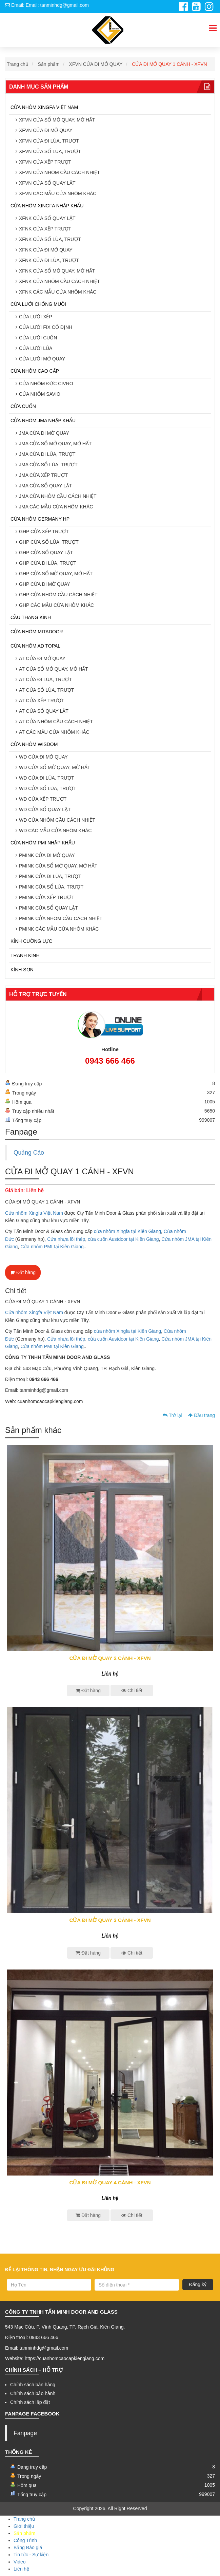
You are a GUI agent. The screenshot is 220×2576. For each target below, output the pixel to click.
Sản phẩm (49, 64)
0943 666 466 (110, 1060)
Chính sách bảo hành (32, 2393)
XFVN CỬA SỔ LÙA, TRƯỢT (50, 151)
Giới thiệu (24, 2526)
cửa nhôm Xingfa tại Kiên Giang (127, 1231)
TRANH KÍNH (25, 955)
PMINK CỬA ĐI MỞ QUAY (47, 855)
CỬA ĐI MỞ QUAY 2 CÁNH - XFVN (110, 1658)
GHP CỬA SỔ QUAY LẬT (46, 552)
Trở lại (172, 1415)
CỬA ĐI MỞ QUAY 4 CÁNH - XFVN (110, 2182)
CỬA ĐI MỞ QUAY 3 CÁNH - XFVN (110, 1920)
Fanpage (25, 2433)
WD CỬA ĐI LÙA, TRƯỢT (46, 778)
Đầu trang (201, 1415)
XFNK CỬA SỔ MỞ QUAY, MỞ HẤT (57, 271)
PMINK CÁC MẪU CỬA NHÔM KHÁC (59, 929)
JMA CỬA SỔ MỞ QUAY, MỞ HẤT (55, 443)
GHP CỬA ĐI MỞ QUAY (44, 584)
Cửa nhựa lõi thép (66, 1239)
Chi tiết (131, 1690)
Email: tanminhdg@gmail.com (36, 2348)
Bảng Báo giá (28, 2547)
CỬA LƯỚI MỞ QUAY (42, 358)
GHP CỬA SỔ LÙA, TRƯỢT (49, 542)
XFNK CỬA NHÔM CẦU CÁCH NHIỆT (59, 281)
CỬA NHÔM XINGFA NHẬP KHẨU (47, 205)
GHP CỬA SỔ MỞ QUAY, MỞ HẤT (56, 573)
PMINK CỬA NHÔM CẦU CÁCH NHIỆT (60, 918)
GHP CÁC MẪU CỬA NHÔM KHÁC (56, 605)
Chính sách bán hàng (32, 2384)
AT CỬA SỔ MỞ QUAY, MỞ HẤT (53, 669)
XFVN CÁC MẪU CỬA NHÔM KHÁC (57, 193)
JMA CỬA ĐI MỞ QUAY (44, 433)
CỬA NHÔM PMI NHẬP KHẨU (43, 842)
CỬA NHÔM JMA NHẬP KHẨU (43, 420)
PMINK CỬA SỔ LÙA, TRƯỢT (51, 887)
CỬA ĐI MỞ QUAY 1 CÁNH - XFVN (169, 64)
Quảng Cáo (29, 1152)
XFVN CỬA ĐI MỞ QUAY (96, 64)
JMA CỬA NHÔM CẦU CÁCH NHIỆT (58, 496)
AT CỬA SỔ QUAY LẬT (43, 711)
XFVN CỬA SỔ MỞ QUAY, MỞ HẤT (57, 120)
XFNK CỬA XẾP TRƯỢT (45, 228)
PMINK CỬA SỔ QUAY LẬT (48, 908)
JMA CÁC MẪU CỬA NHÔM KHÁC (56, 506)
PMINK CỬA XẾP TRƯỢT (46, 897)
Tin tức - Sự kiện (31, 2554)
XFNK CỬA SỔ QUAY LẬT (47, 218)
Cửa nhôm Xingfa (24, 1213)
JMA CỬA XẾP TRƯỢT (43, 475)
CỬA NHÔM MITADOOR (37, 631)
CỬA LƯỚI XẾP (35, 316)
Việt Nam (53, 1213)
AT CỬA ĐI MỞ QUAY (42, 658)
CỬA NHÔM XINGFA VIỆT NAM (44, 107)
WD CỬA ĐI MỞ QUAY (43, 757)
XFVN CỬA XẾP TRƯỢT (45, 162)
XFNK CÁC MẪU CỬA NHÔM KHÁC (57, 292)
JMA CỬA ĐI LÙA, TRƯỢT (47, 454)
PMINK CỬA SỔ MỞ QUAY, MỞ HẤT (58, 866)
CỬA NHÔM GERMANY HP (40, 519)
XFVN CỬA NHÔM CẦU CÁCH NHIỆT (59, 172)
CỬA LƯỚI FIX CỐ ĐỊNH (45, 327)
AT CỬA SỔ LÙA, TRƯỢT (46, 690)
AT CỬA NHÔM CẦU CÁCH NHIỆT (56, 721)
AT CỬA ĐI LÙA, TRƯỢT (45, 679)
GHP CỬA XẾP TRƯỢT (44, 531)
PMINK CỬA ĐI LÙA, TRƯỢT (50, 876)
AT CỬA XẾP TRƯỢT (41, 700)
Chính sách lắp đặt (30, 2402)
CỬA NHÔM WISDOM (34, 744)
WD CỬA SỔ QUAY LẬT (45, 809)
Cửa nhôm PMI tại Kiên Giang (52, 1246)
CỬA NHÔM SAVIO (39, 394)
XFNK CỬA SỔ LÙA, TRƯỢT (50, 239)
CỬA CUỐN (23, 406)
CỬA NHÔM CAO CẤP (35, 371)
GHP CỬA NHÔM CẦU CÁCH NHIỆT (58, 594)
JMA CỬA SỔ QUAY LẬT (45, 485)
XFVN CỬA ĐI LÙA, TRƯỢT (49, 141)
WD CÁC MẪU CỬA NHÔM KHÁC (55, 830)
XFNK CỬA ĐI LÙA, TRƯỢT (49, 260)
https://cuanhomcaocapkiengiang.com (64, 2358)
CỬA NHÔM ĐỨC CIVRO (46, 383)
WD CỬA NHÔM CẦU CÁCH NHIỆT (57, 820)
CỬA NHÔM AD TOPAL (35, 646)
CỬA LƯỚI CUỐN (38, 337)
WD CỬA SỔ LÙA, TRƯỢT (47, 788)
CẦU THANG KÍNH (31, 617)
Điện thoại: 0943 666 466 (31, 2337)
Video (20, 2561)
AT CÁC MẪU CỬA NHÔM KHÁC (54, 732)
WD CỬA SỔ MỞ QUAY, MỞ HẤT (54, 767)
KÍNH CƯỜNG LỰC (31, 941)
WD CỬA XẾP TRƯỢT (42, 799)
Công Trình (25, 2540)
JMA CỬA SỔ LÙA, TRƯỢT (48, 464)
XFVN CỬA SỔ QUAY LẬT (47, 183)
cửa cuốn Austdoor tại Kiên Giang (123, 1239)
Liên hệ (21, 2569)
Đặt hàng (23, 1272)
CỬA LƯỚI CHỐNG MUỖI (38, 304)
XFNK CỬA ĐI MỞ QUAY (46, 250)
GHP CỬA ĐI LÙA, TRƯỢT (47, 563)
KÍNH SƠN (22, 969)
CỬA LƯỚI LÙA (35, 348)
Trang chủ (17, 64)
